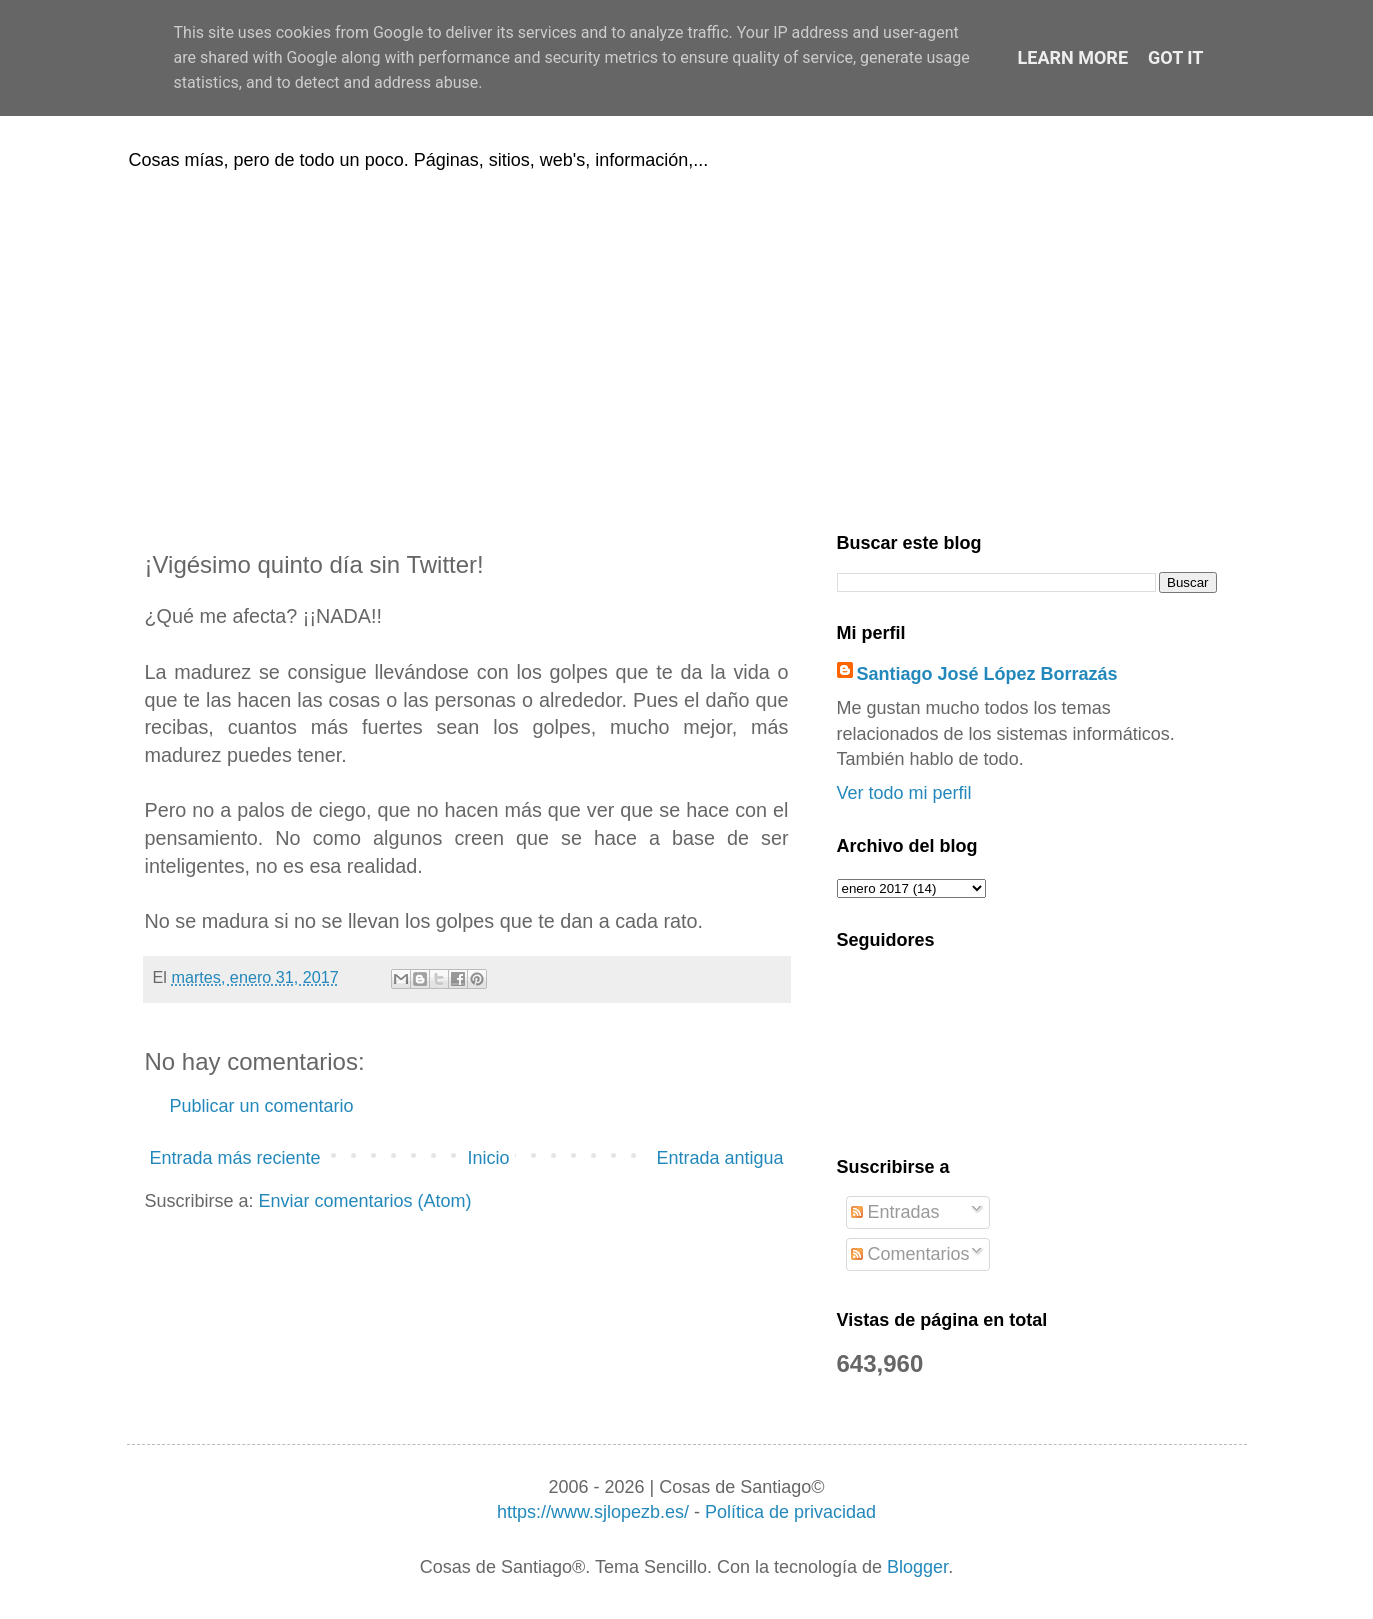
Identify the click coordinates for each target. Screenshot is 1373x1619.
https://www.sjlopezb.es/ (593, 1512)
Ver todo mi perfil (904, 793)
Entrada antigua (719, 1158)
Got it (1175, 57)
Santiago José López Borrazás (987, 674)
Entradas (895, 1212)
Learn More (1073, 57)
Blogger (917, 1567)
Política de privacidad (790, 1512)
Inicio (488, 1158)
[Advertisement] (687, 348)
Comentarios (910, 1254)
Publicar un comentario (262, 1106)
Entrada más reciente (235, 1158)
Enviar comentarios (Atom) (365, 1201)
